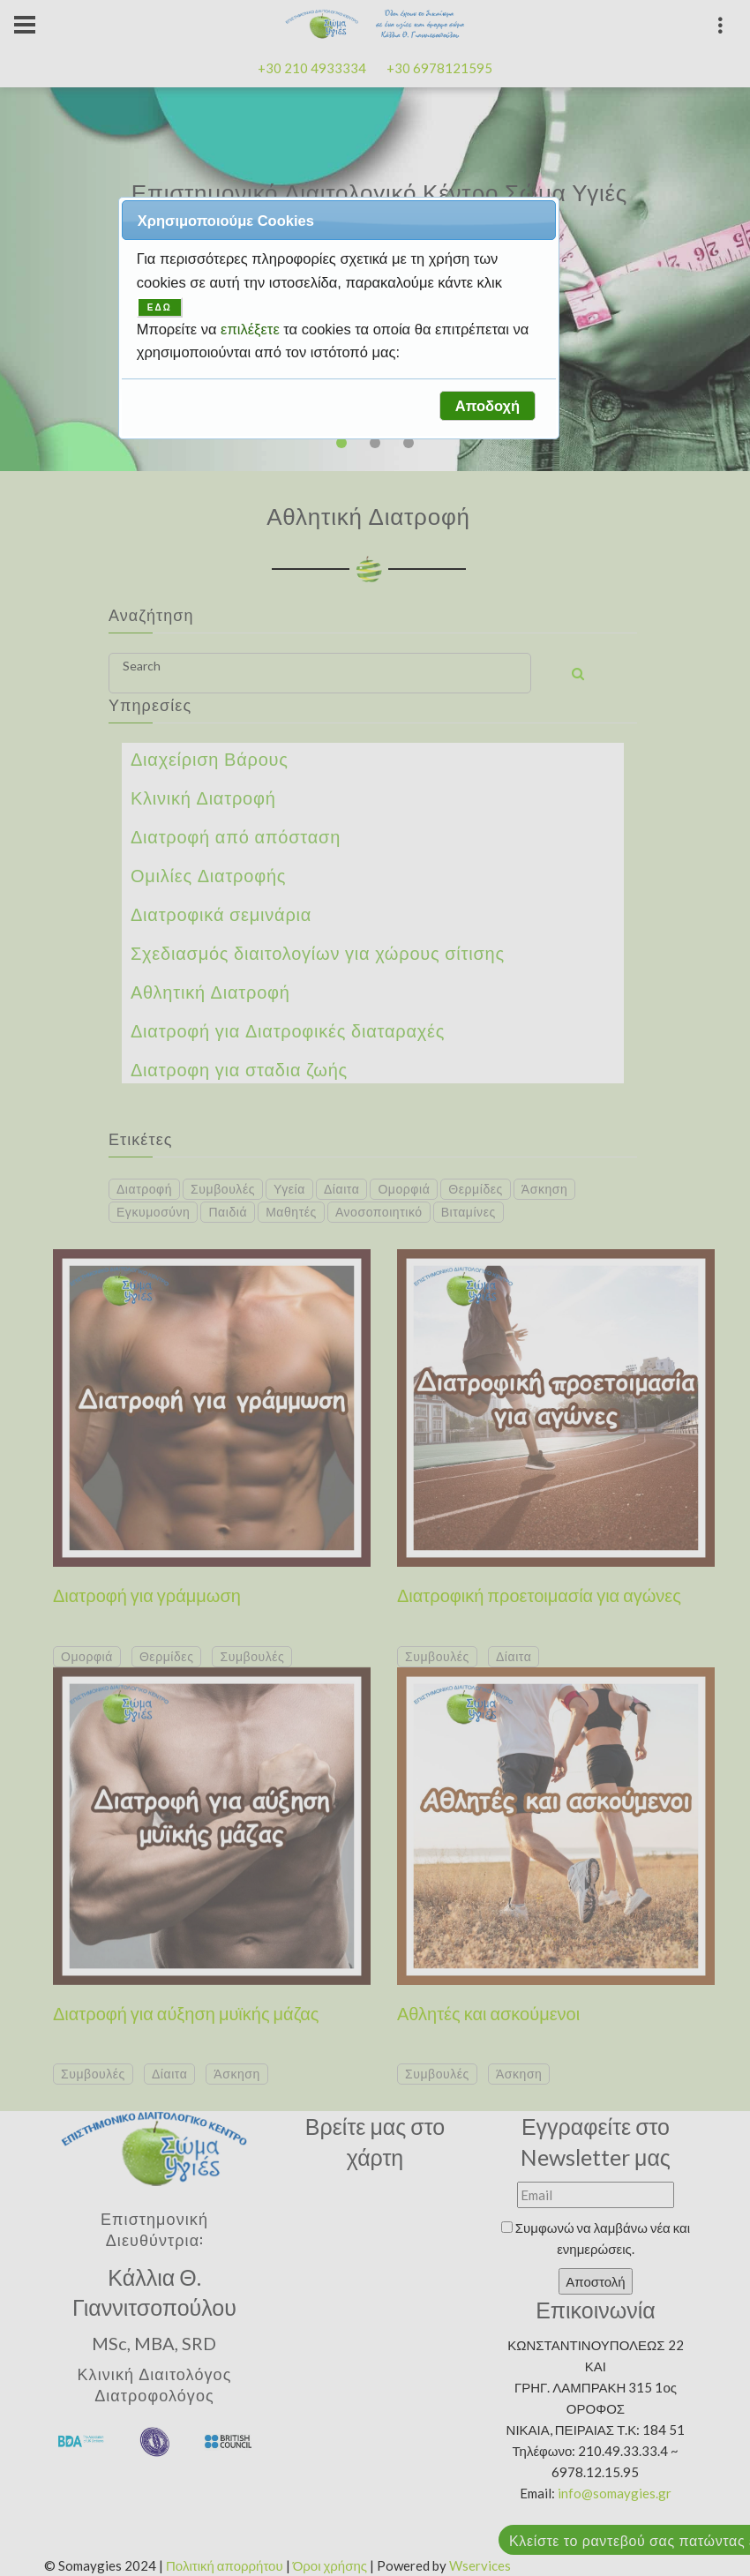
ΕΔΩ (159, 307)
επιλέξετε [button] (252, 329)
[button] (487, 406)
